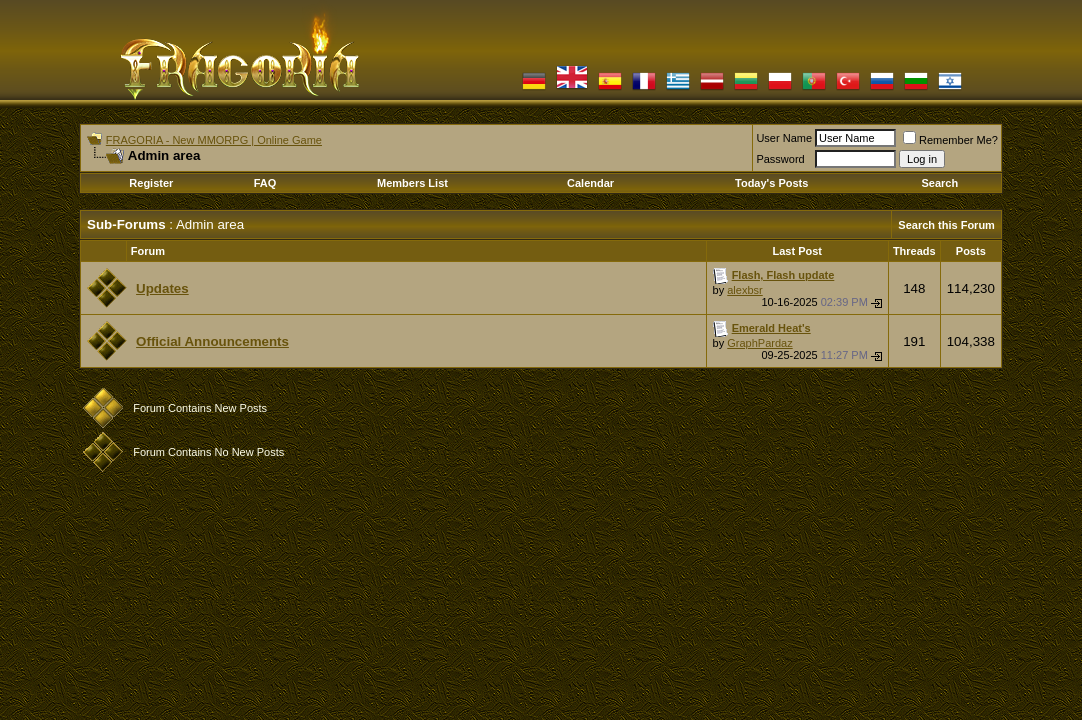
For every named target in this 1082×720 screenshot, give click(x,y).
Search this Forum (946, 225)
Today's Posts (771, 183)
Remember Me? (950, 140)
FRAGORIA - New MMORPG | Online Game (214, 140)
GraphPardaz (759, 343)
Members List (412, 183)
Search (939, 183)
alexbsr (744, 290)
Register (151, 183)
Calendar (590, 183)
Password (780, 159)
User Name (784, 138)
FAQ (265, 183)
